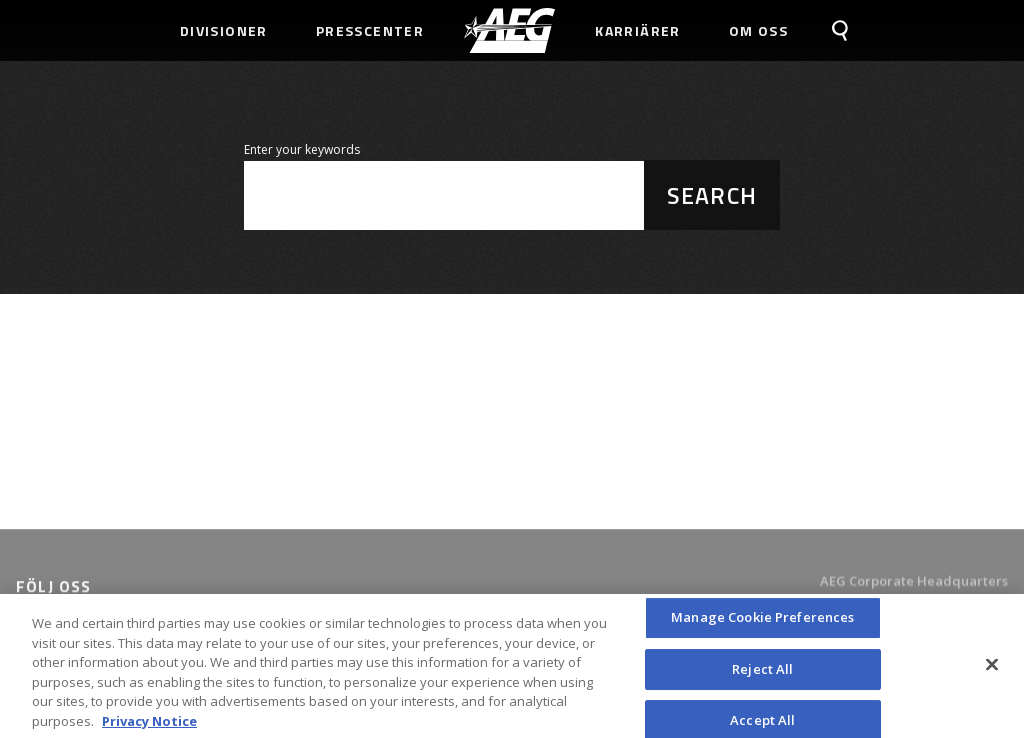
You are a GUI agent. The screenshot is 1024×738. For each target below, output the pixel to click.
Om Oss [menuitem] (758, 30)
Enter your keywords (302, 149)
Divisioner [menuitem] (224, 30)
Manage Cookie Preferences (762, 625)
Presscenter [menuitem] (370, 30)
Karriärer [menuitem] (638, 30)
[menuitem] (509, 30)
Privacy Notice (149, 728)
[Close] (992, 672)
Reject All (762, 677)
